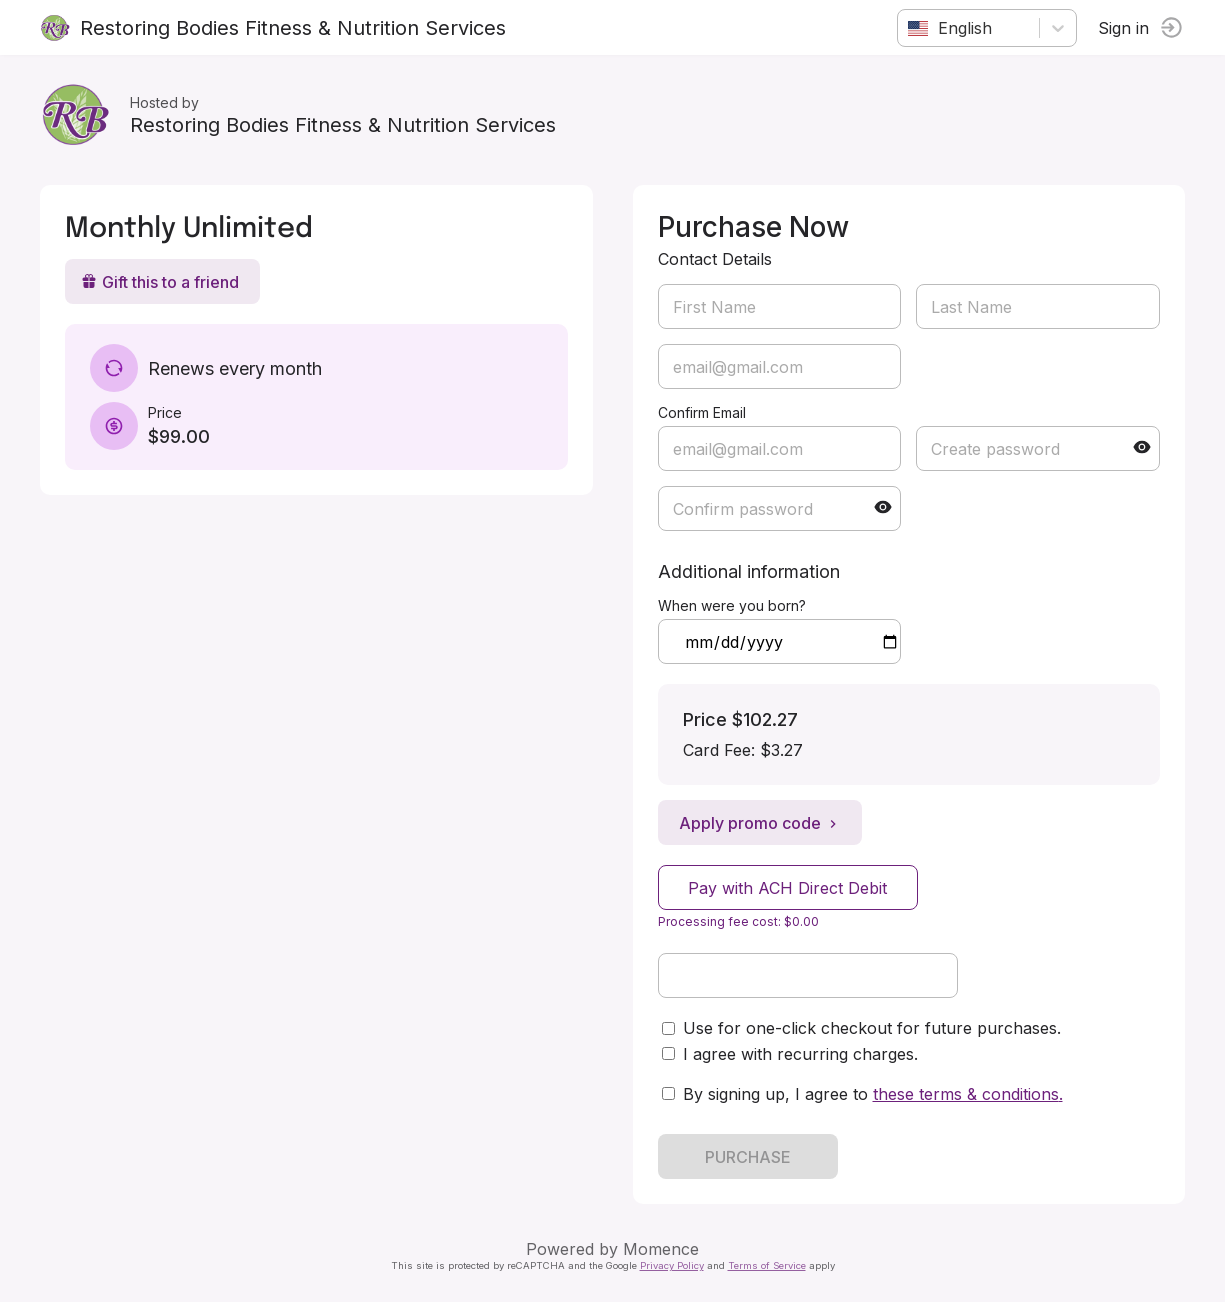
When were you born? (732, 605)
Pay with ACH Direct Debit (787, 888)
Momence (661, 1249)
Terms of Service (767, 1265)
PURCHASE (748, 1157)
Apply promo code (760, 823)
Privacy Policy (672, 1265)
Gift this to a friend (160, 282)
